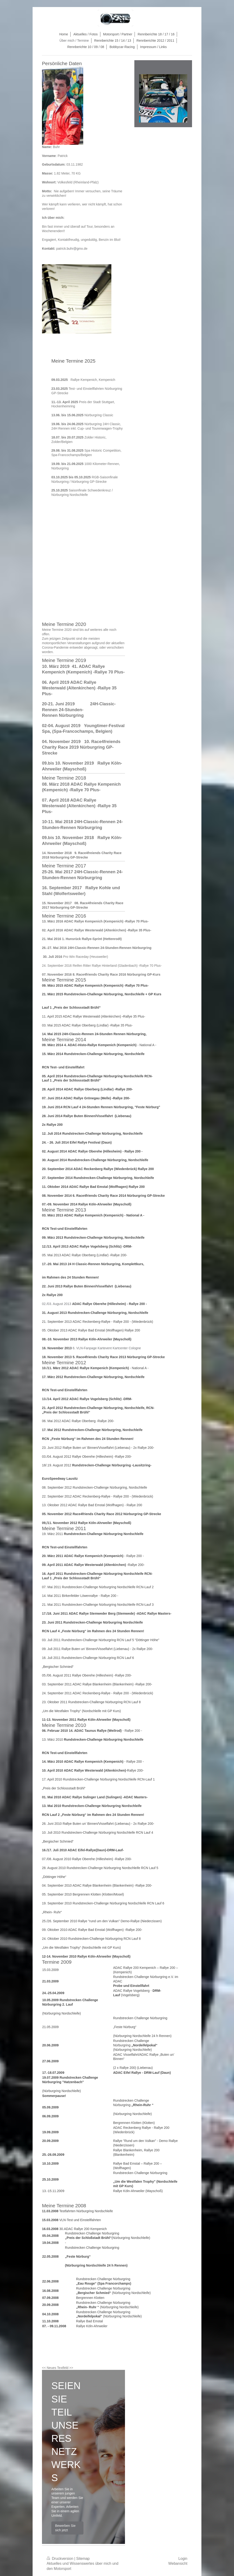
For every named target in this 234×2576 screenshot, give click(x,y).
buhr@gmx (75, 248)
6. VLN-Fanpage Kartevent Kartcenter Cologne (107, 1348)
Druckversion (60, 2559)
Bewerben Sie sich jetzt (65, 2528)
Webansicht (177, 2563)
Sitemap (83, 2559)
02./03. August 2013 (56, 1304)
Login (182, 2559)
